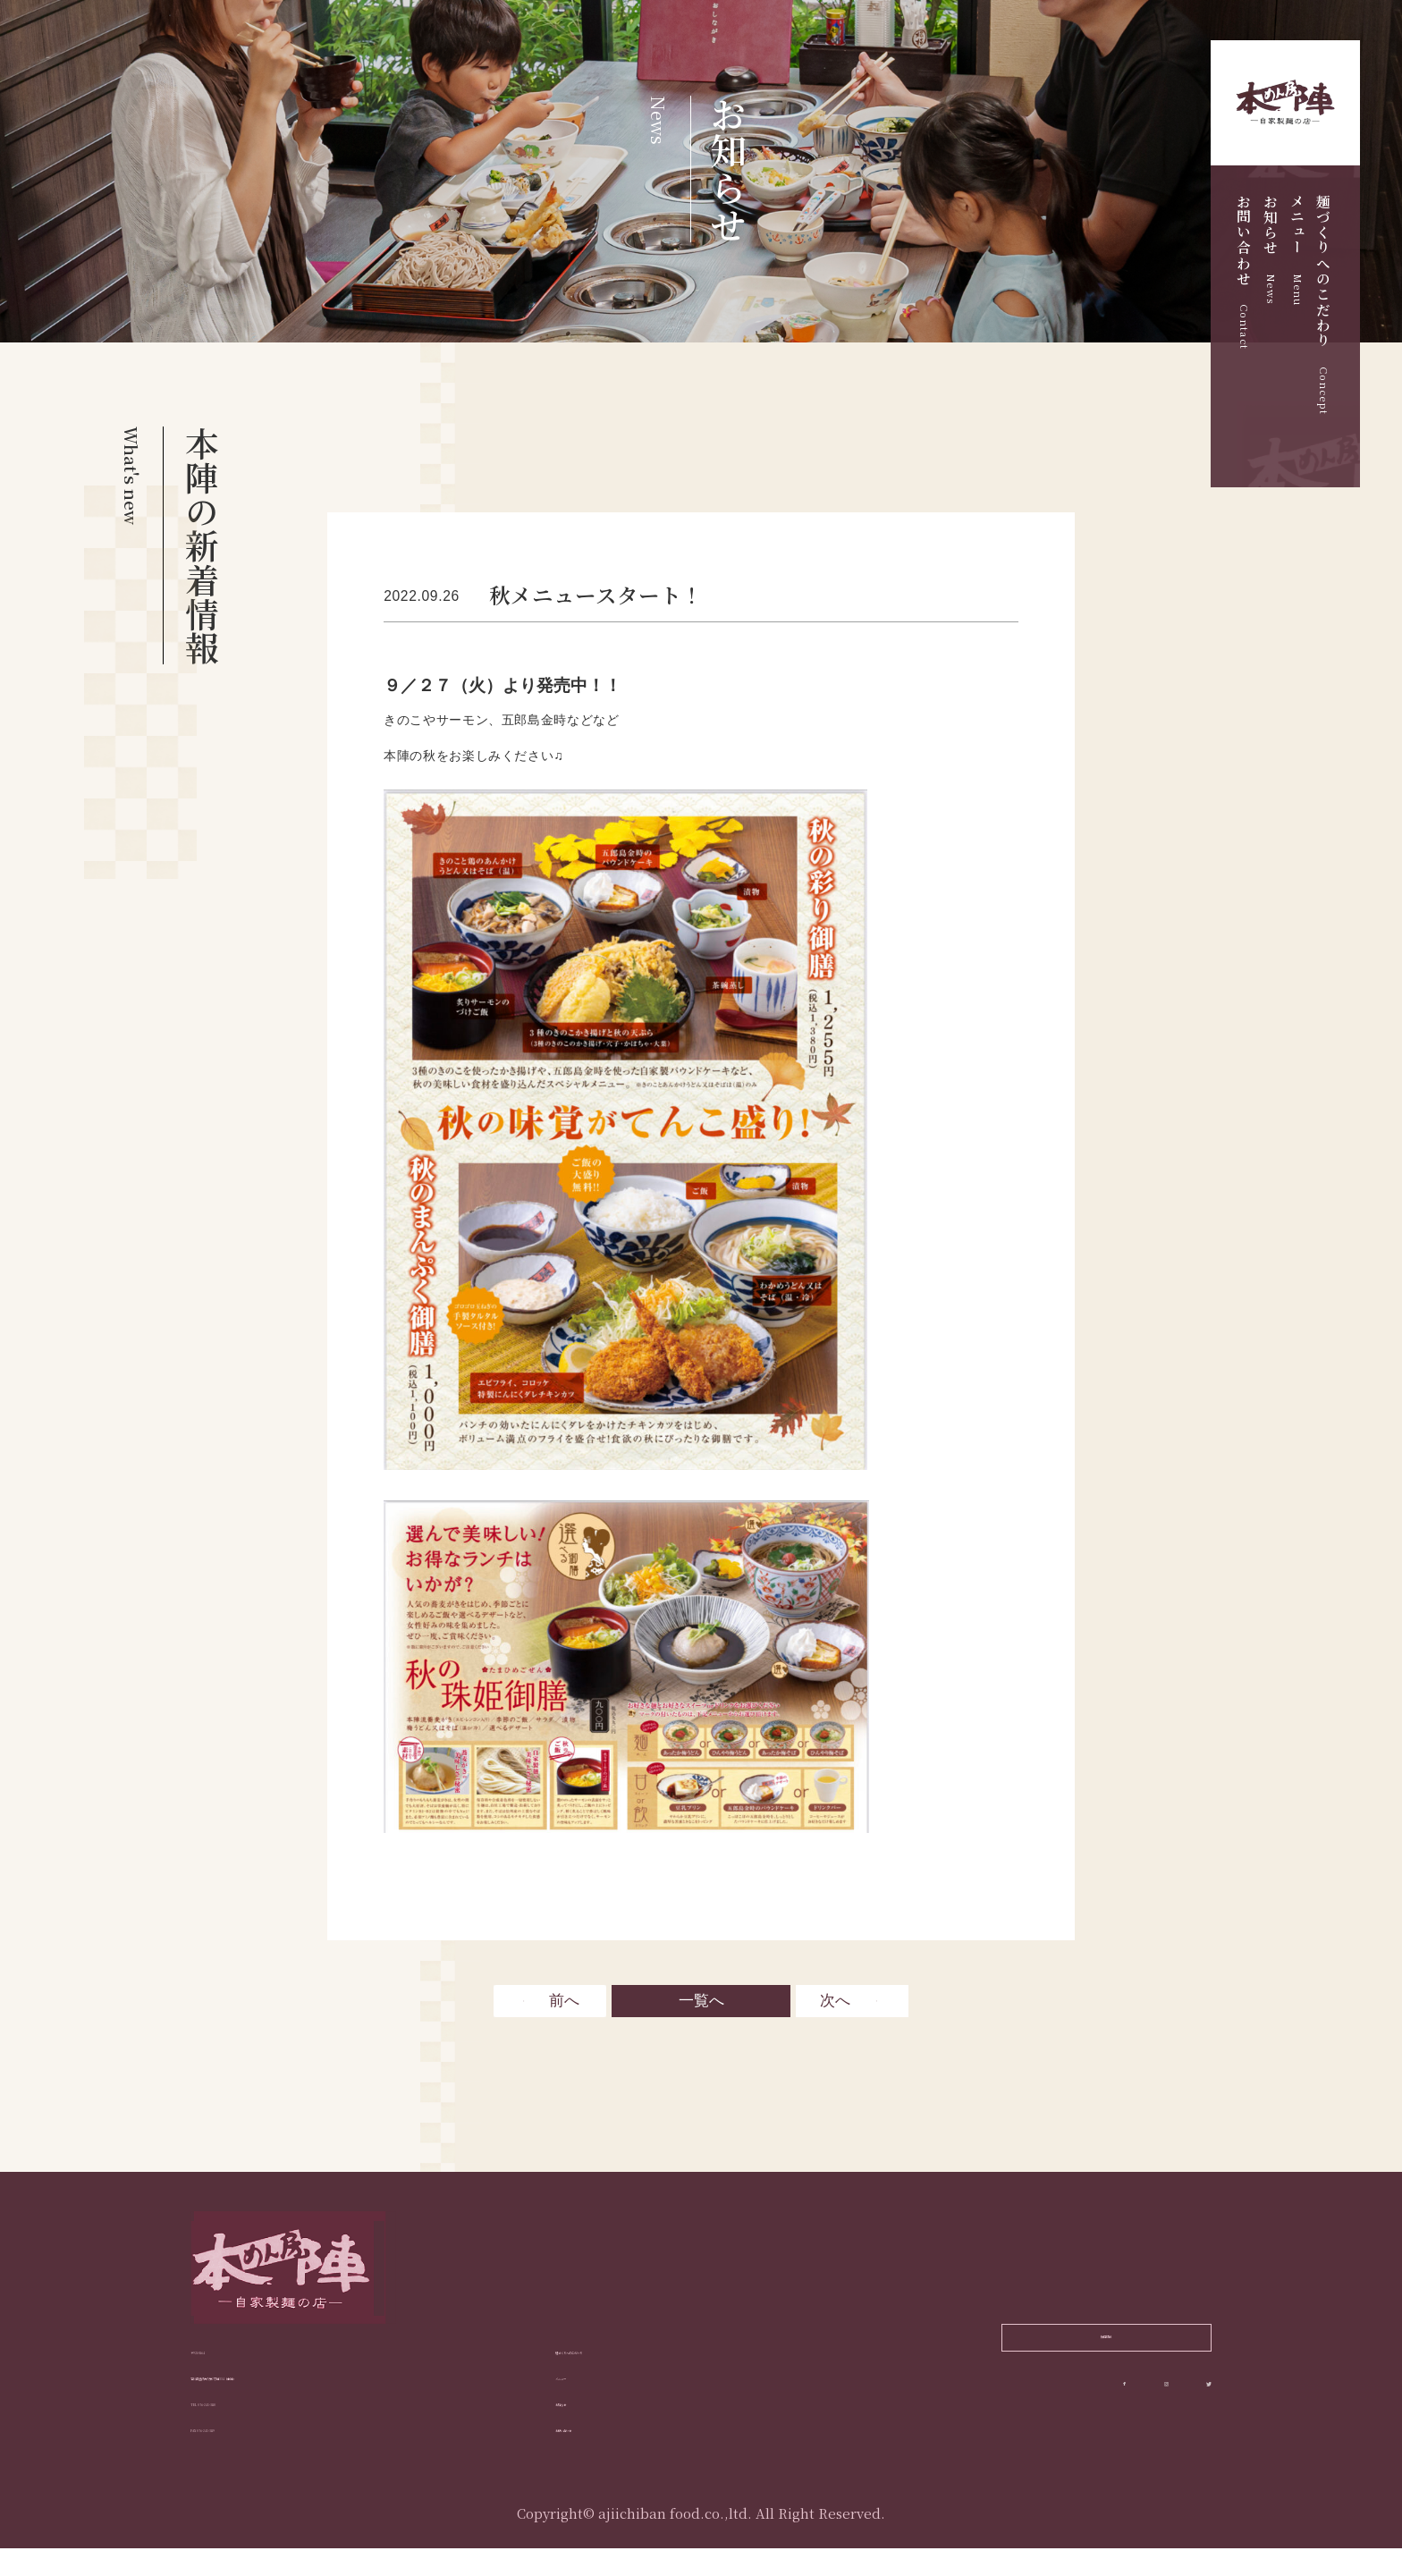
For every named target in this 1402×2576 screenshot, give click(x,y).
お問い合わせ (1244, 272)
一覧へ (701, 2002)
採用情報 (1106, 2349)
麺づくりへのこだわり (1323, 304)
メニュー (1297, 250)
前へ (564, 2002)
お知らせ (1270, 249)
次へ (835, 2002)
